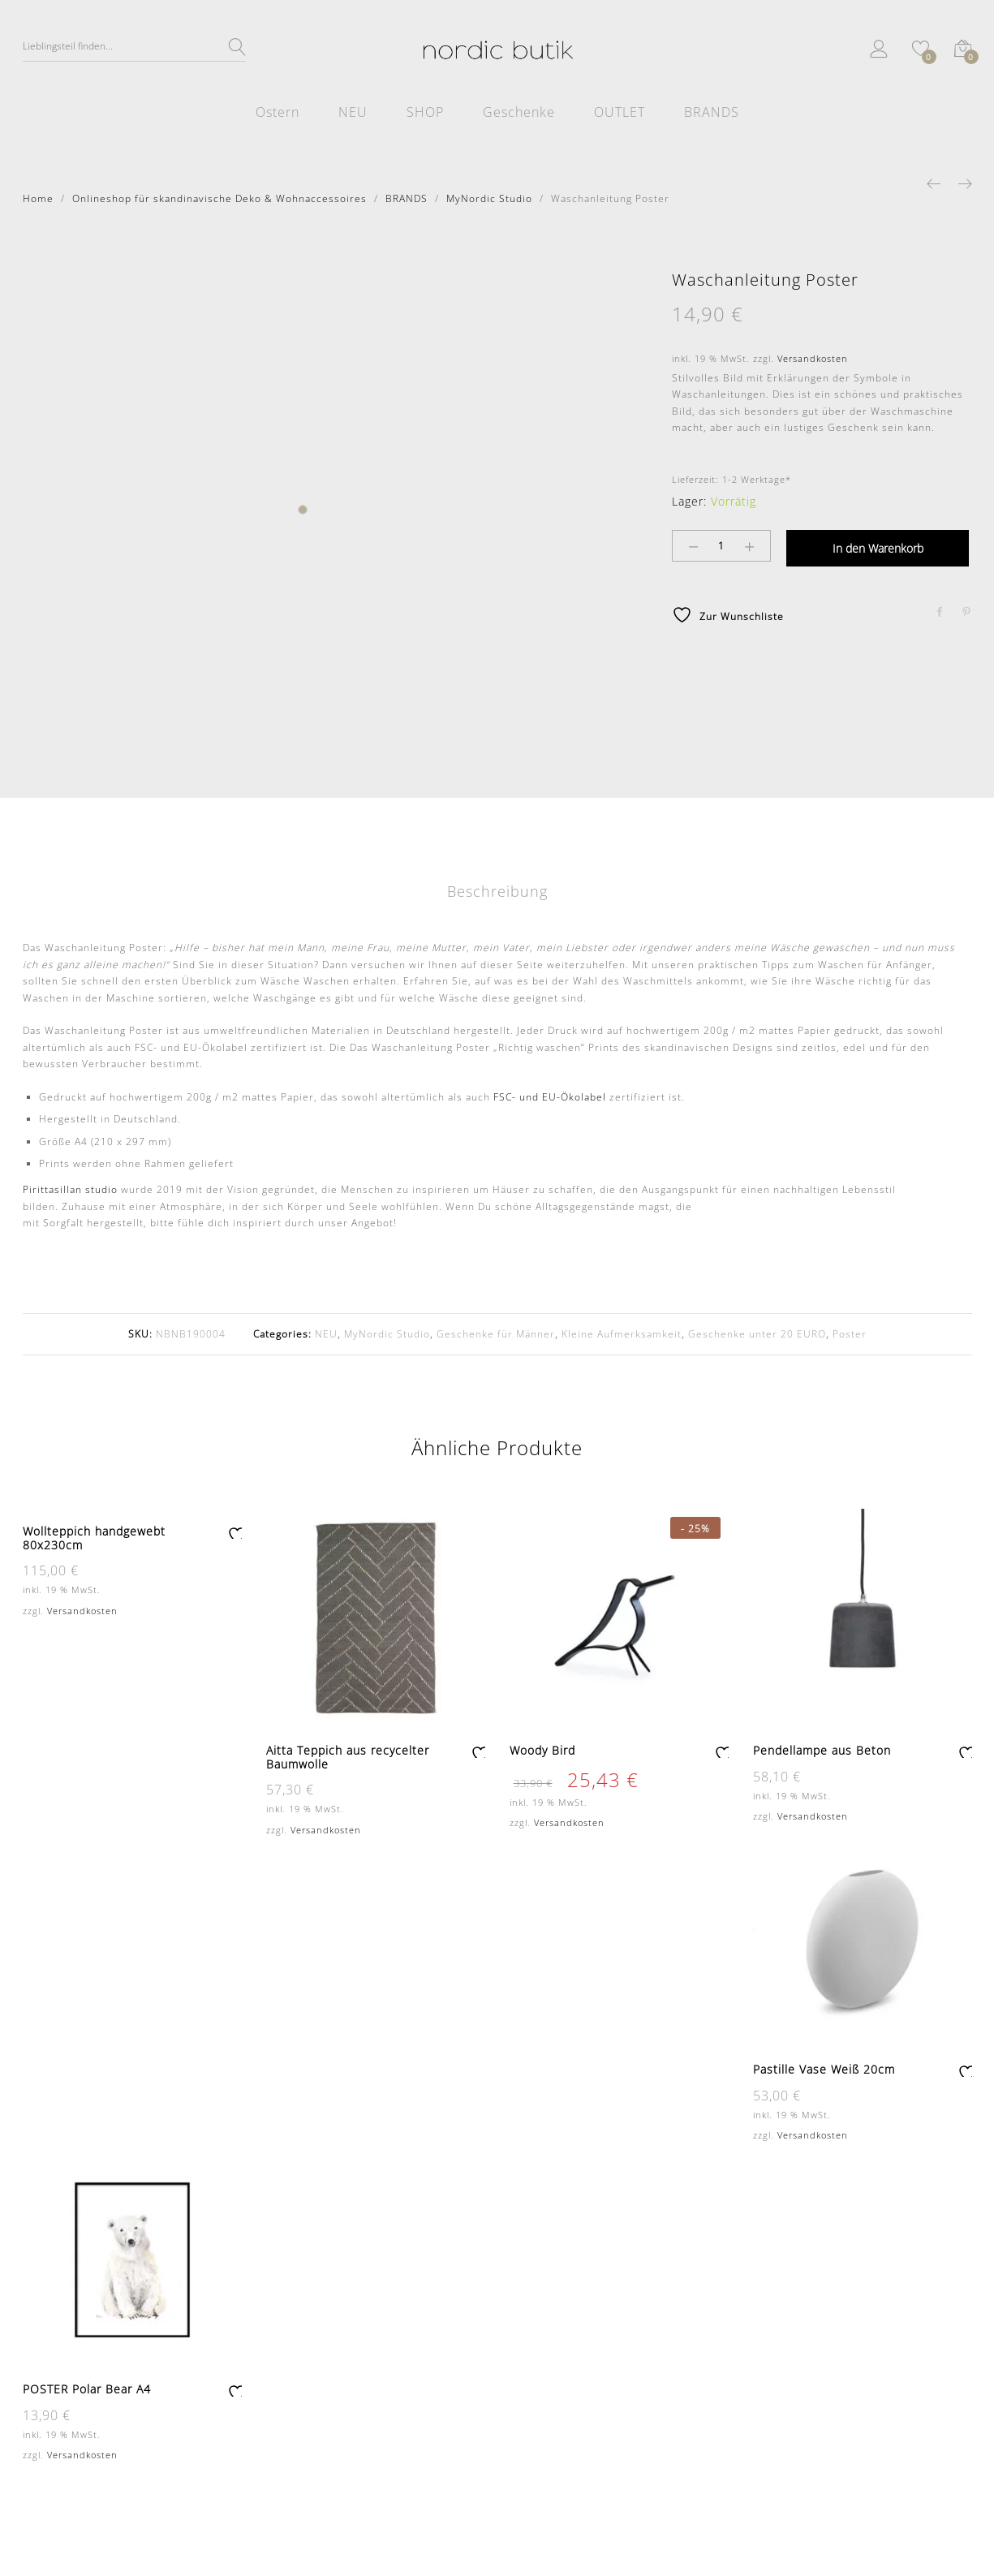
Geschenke (519, 112)
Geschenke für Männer (496, 1334)
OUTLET (619, 112)
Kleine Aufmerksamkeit (622, 1334)
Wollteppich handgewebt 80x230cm (94, 1538)
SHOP (425, 112)
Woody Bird (542, 1750)
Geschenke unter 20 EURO (757, 1334)
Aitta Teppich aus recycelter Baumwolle (347, 1757)
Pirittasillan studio (70, 1189)
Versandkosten (812, 358)
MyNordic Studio (387, 1334)
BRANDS (711, 112)
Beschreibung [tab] (497, 891)
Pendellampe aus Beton (822, 1750)
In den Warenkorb (878, 548)
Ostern (277, 112)
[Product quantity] (721, 546)
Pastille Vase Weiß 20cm (824, 2069)
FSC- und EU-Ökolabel (549, 1097)
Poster (850, 1334)
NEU (353, 112)
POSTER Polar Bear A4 (87, 2389)
